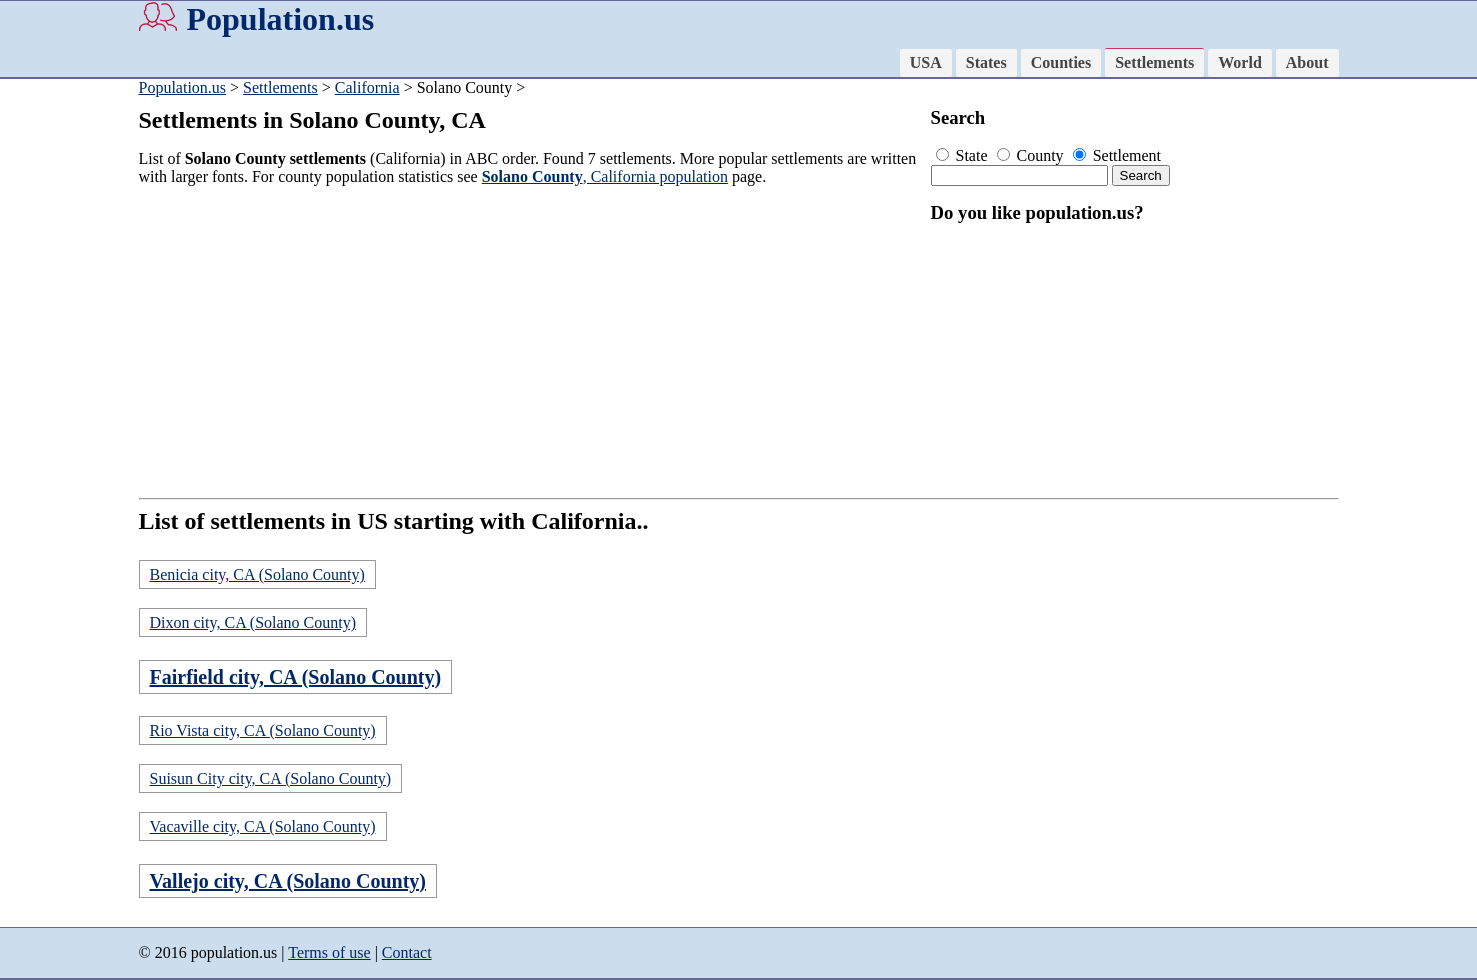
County (1032, 155)
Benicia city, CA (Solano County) (257, 574)
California (367, 87)
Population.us (281, 19)
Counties (1061, 62)
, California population (605, 176)
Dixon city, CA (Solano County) (253, 622)
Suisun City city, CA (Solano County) (271, 778)
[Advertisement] (529, 342)
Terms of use (329, 952)
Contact (407, 952)
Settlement (1117, 155)
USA (926, 62)
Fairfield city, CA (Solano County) (296, 677)
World (1240, 62)
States (986, 62)
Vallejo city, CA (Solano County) (288, 881)
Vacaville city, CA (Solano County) (263, 826)
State (964, 155)
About (1307, 62)
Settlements (1154, 62)
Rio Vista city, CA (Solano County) (263, 730)
